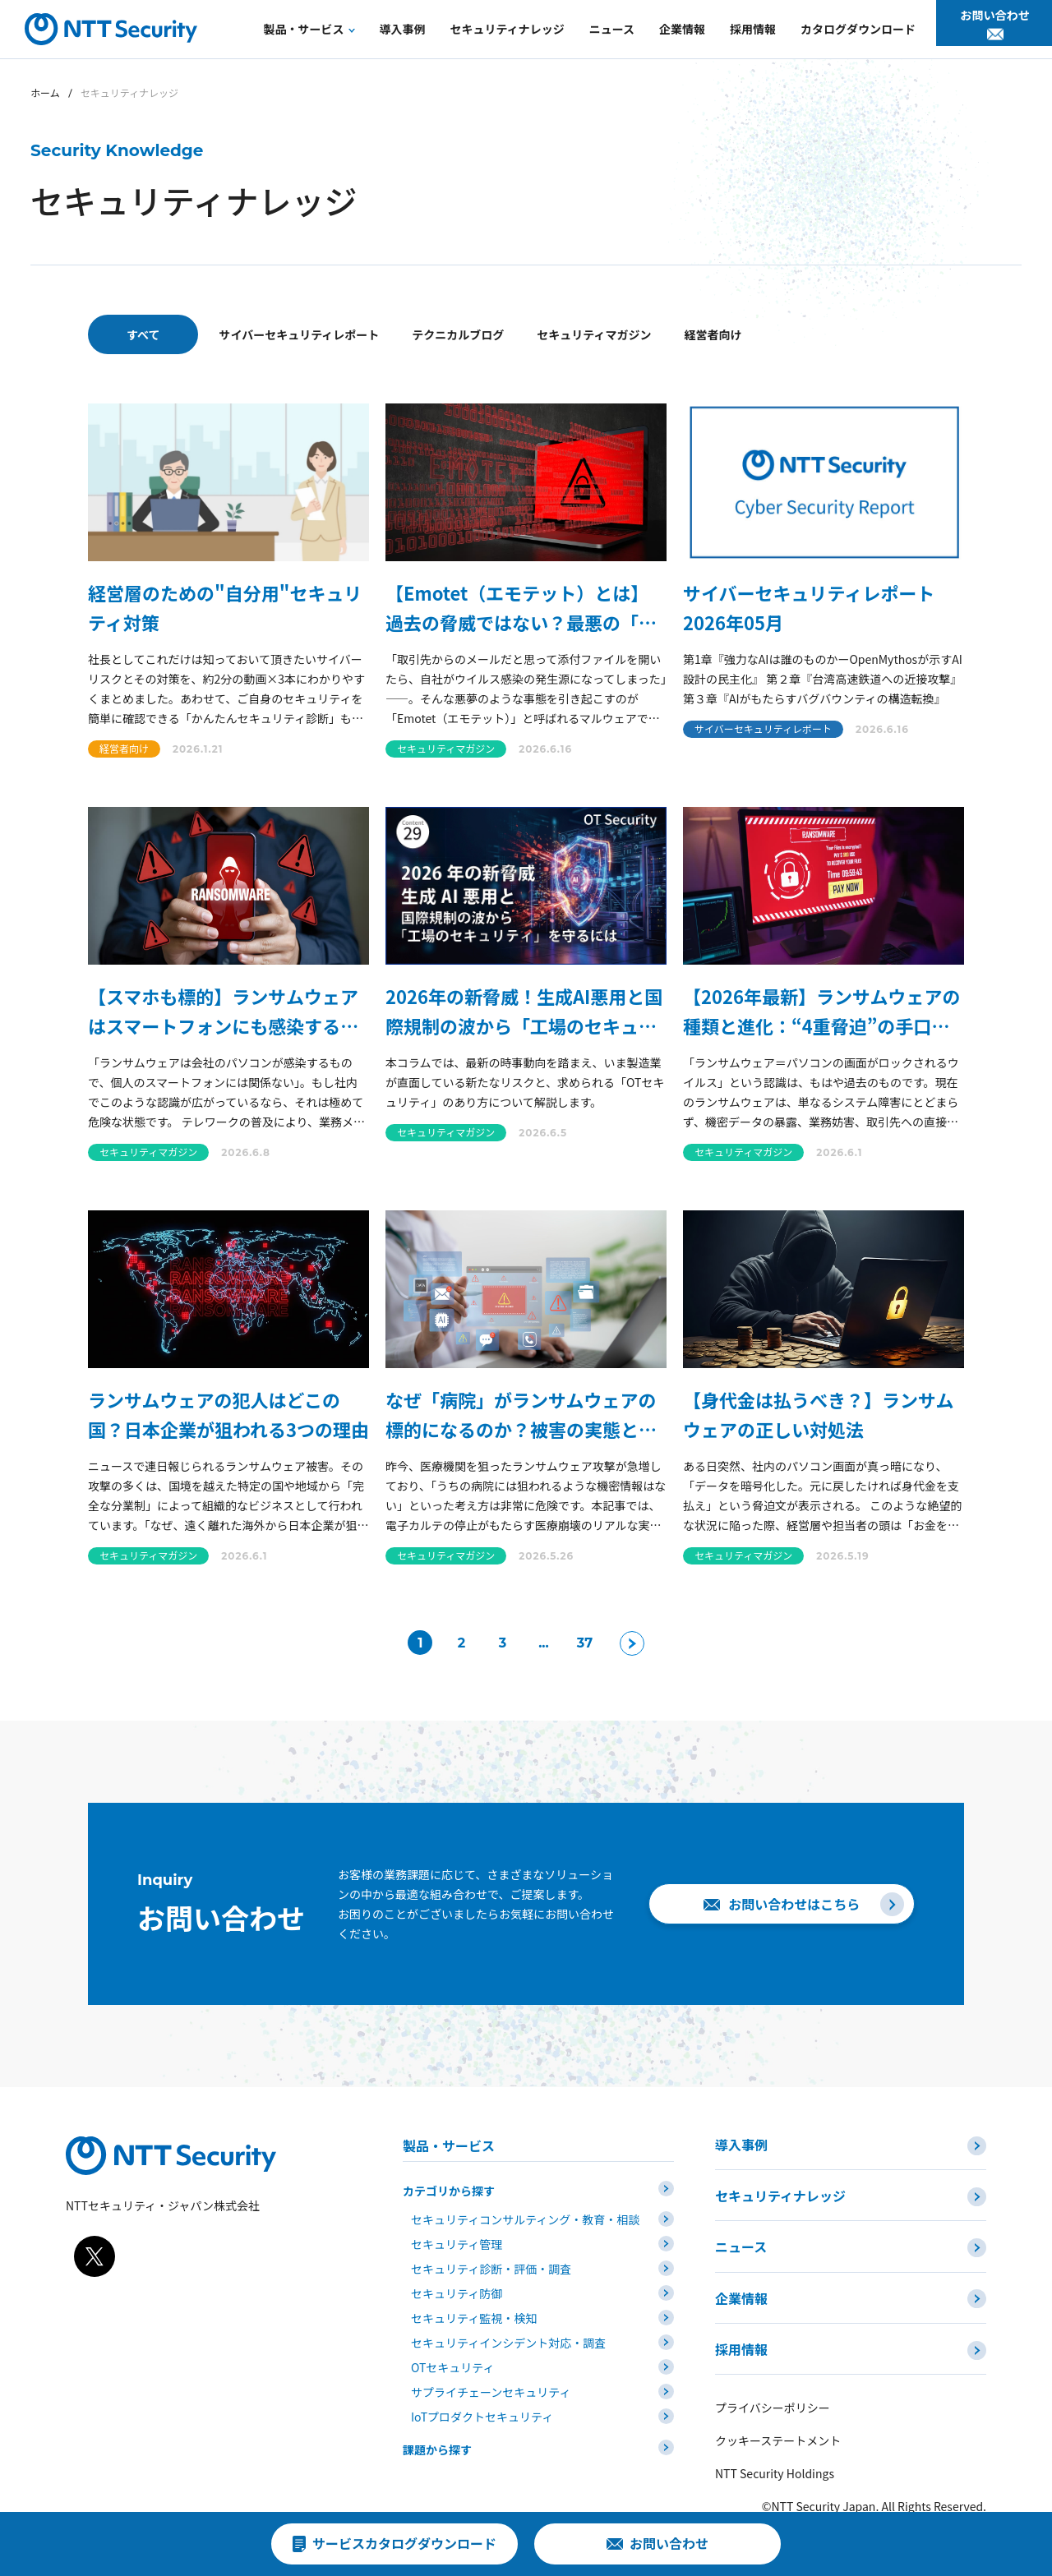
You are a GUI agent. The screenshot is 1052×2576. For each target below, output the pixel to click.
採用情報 (741, 2319)
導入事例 (741, 2144)
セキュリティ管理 (456, 2236)
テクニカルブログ (537, 334)
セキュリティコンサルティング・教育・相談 (525, 2212)
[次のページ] (637, 1642)
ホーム (45, 92)
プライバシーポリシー (772, 2370)
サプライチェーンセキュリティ (490, 2384)
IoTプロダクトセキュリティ (482, 2409)
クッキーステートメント (778, 2402)
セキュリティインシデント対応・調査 (508, 2335)
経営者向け (897, 334)
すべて (143, 334)
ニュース (741, 2232)
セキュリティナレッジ (780, 2188)
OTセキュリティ (453, 2360)
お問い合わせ (996, 26)
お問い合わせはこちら (800, 1904)
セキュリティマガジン (725, 334)
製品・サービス (449, 2145)
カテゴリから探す (449, 2183)
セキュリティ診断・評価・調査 (491, 2261)
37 (579, 1643)
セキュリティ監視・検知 (474, 2310)
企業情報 (741, 2275)
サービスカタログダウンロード (404, 2543)
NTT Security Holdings (774, 2435)
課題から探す (437, 2442)
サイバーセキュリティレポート (325, 334)
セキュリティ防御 (456, 2286)
